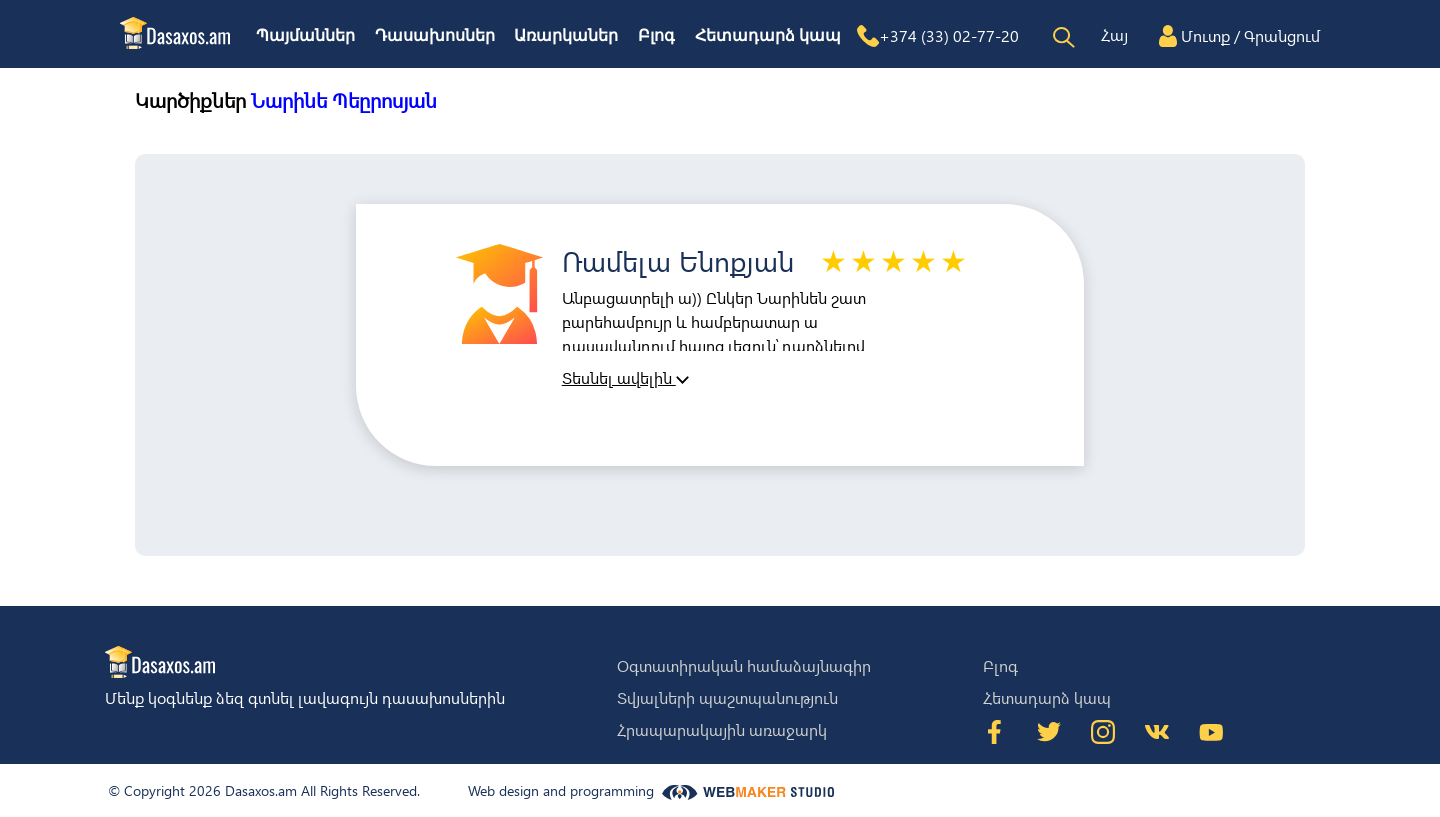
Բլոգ (656, 35)
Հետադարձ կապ (768, 35)
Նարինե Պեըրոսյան (344, 99)
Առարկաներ (566, 35)
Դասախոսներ (435, 35)
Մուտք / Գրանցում (1250, 35)
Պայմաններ (305, 35)
